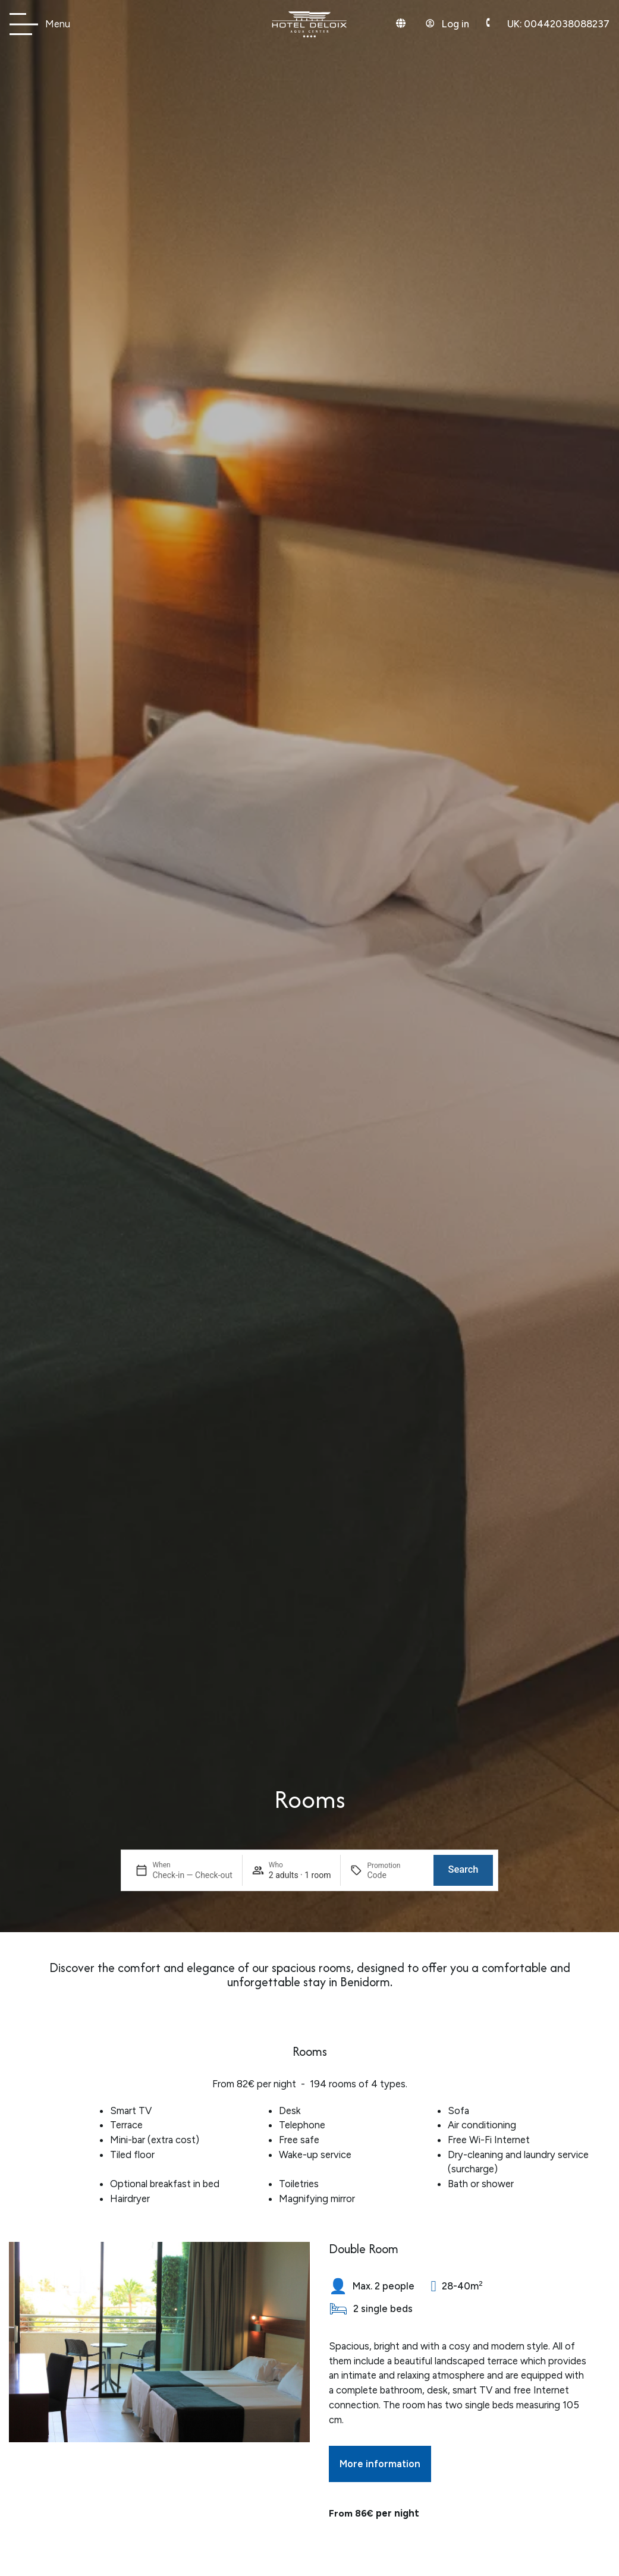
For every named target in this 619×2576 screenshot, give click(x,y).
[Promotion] (395, 1868)
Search (463, 1862)
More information (380, 2464)
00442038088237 (558, 24)
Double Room (363, 2248)
